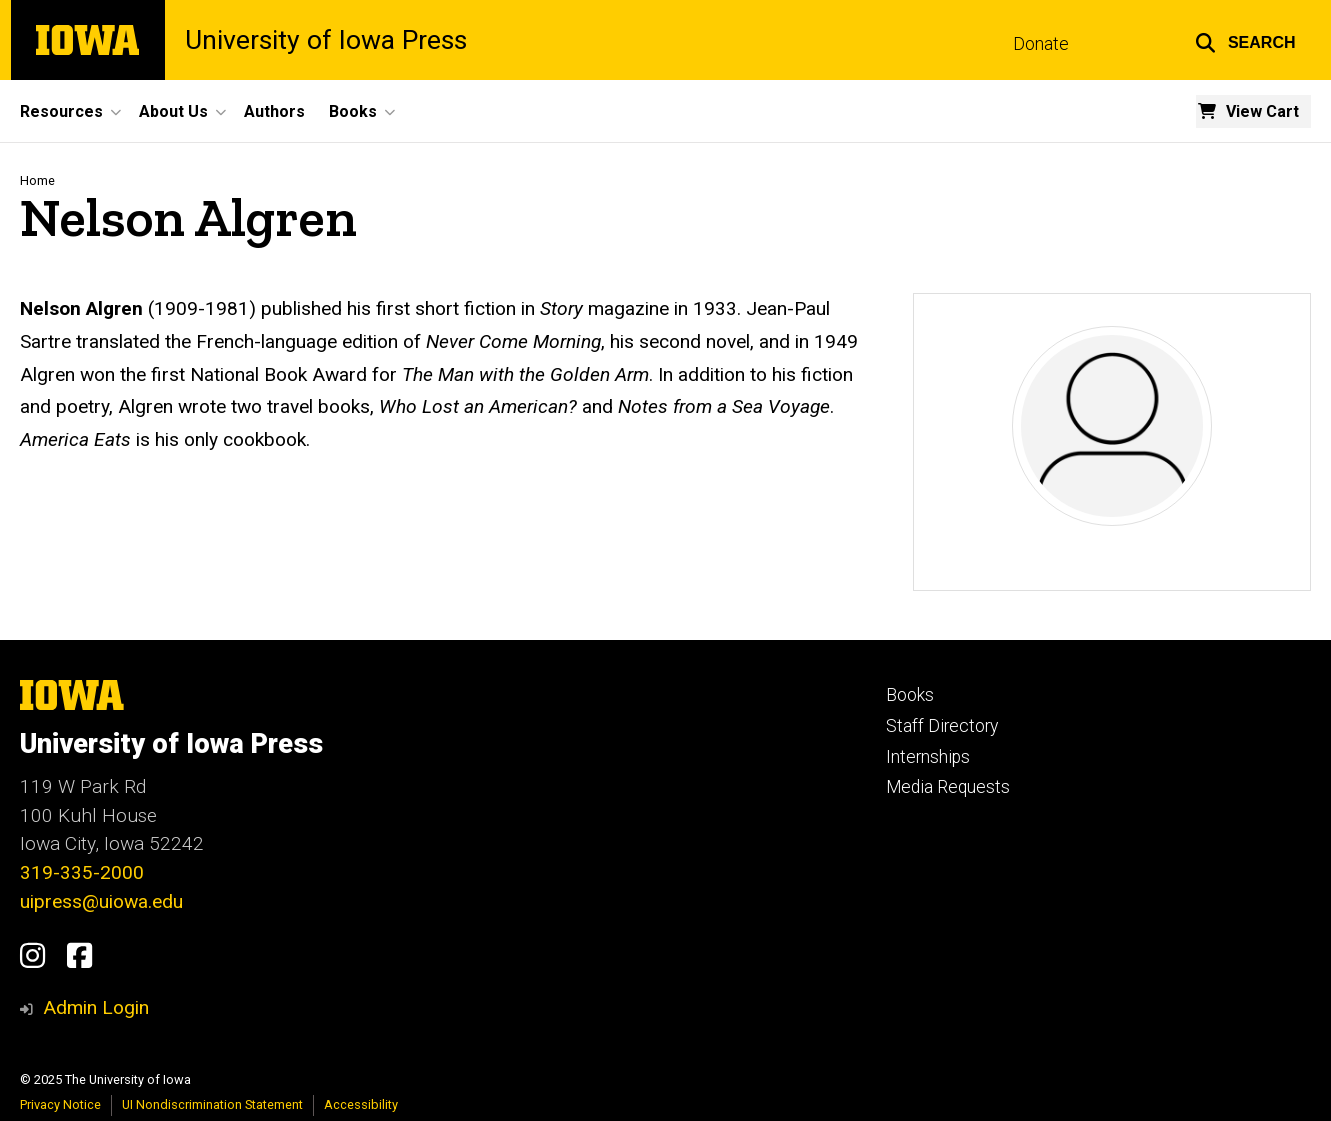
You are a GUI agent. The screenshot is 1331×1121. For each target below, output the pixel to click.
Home (37, 180)
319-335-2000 (82, 872)
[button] (1245, 40)
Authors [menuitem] (274, 111)
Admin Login (96, 1007)
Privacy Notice (60, 1104)
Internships (928, 757)
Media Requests (948, 787)
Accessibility (361, 1104)
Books (910, 695)
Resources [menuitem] (61, 111)
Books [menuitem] (353, 111)
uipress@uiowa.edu (101, 901)
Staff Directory (942, 726)
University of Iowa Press (326, 40)
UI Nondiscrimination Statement (212, 1104)
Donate (1041, 44)
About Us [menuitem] (173, 111)
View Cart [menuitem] (1262, 111)
